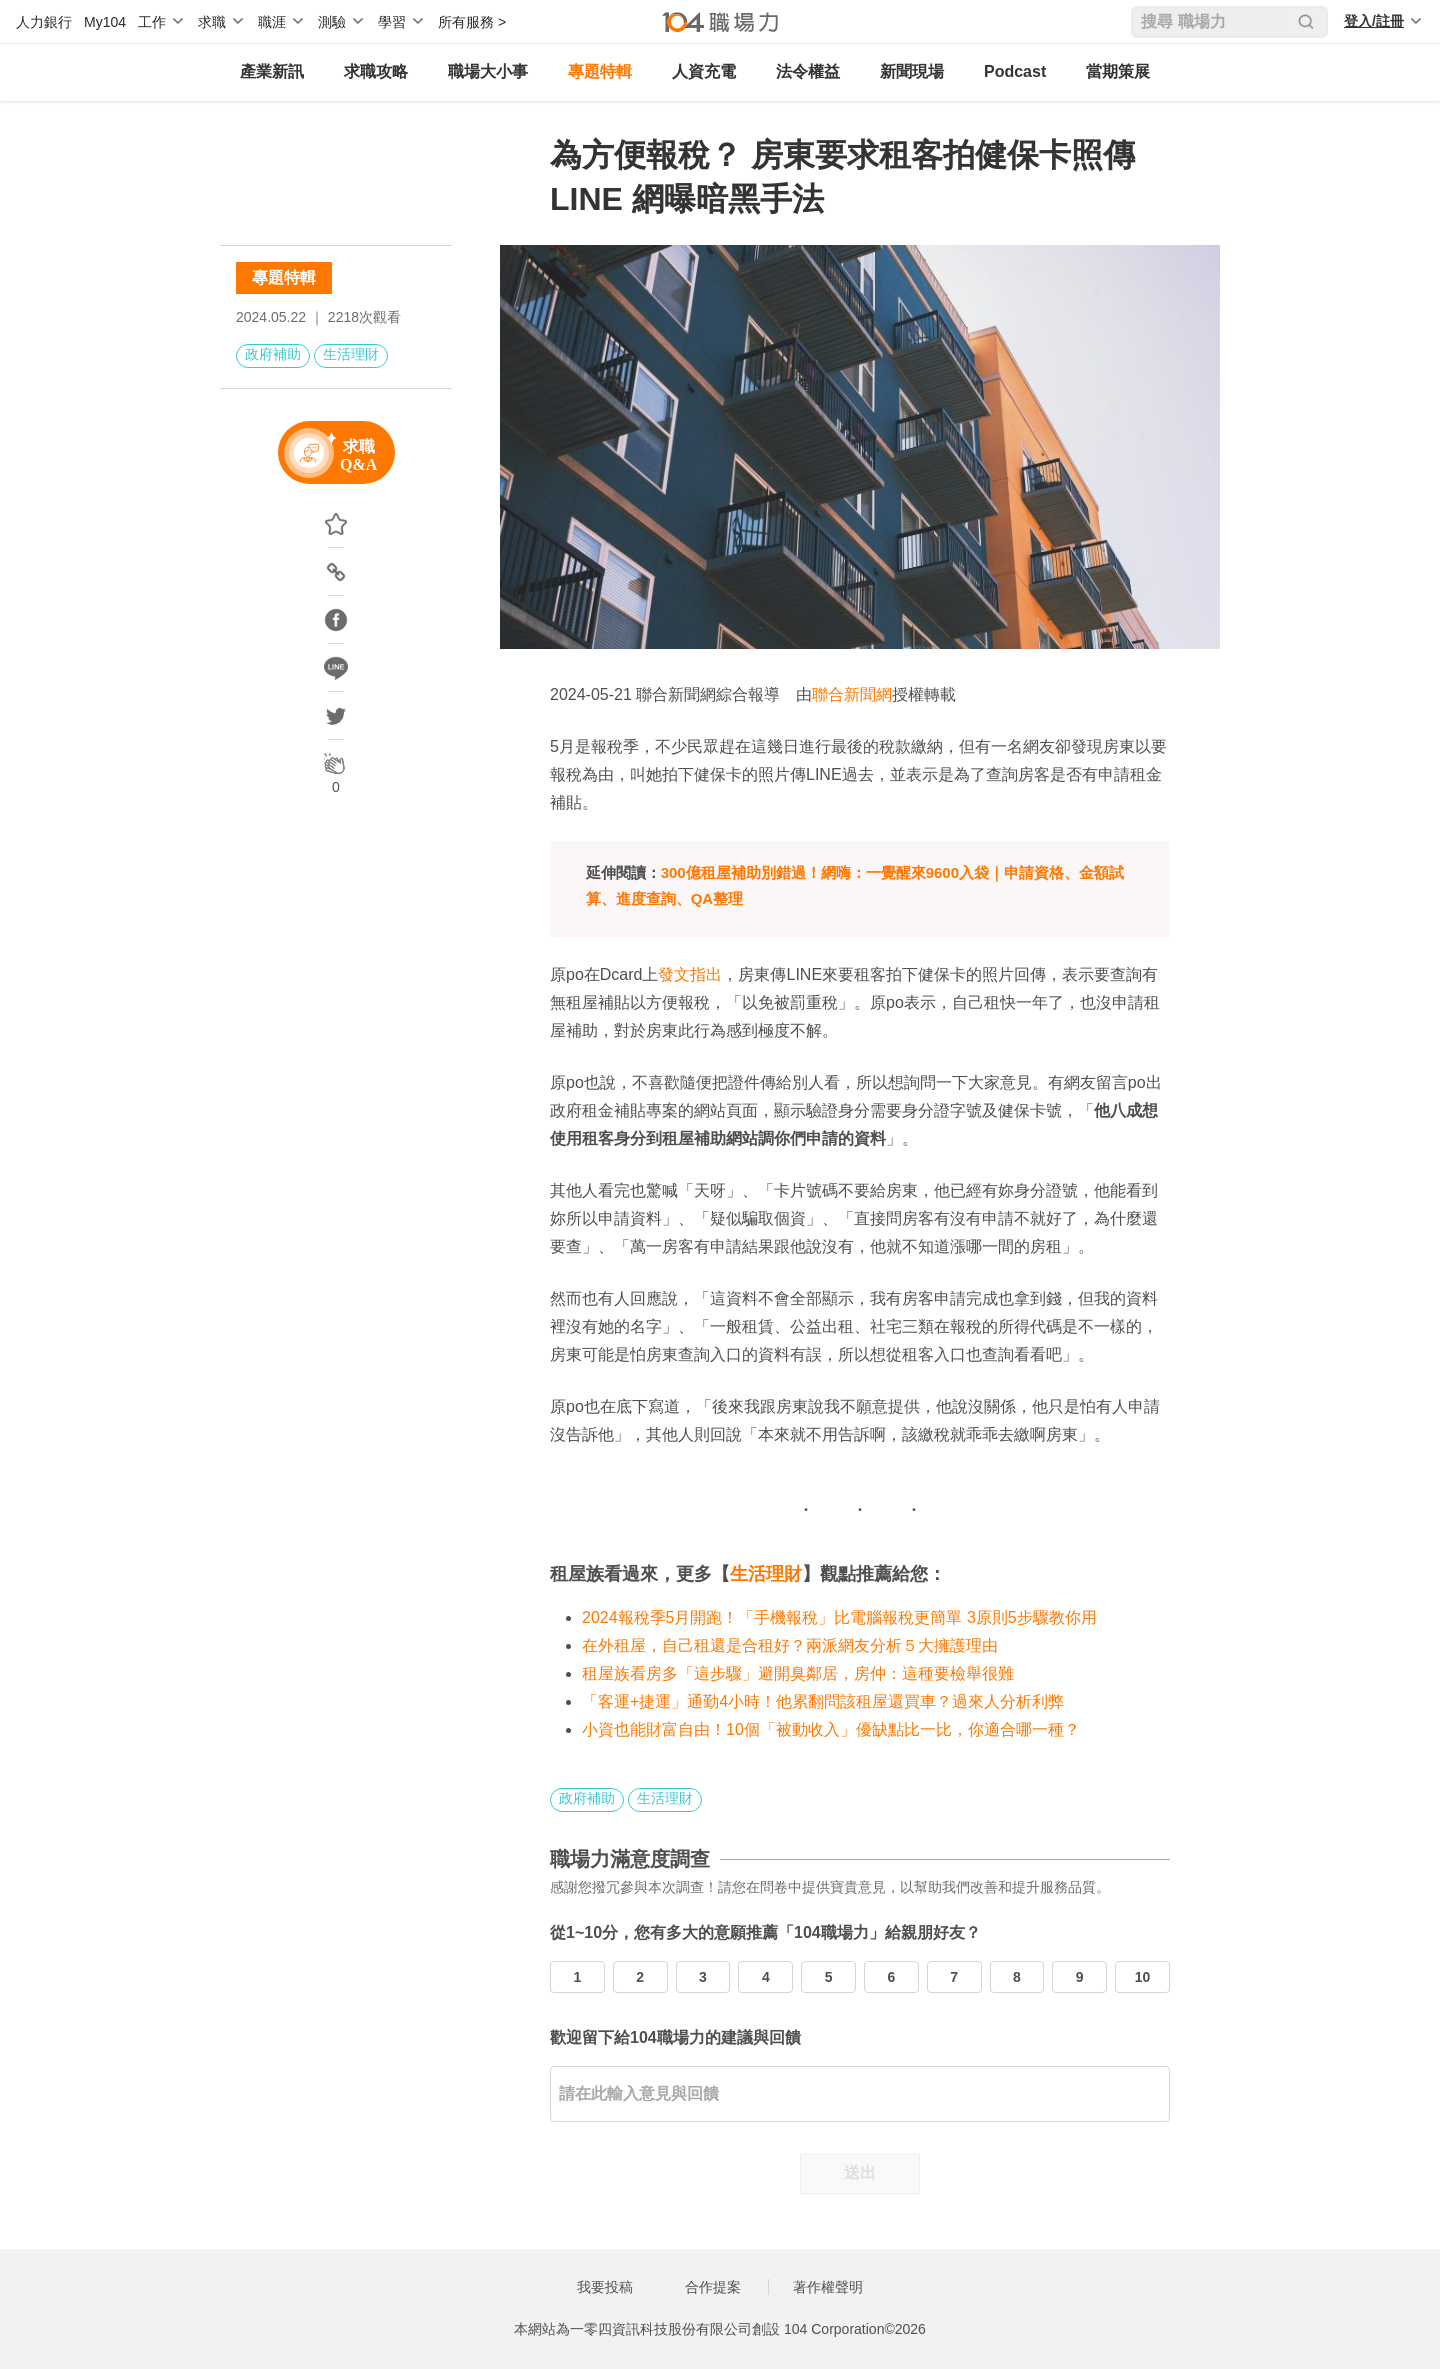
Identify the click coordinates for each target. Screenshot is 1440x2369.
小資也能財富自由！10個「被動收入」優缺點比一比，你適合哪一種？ (831, 1729)
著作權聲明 (828, 2287)
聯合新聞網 (852, 694)
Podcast (1015, 71)
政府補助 (273, 354)
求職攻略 (376, 71)
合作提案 (713, 2287)
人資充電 (704, 71)
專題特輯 (600, 71)
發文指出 (690, 974)
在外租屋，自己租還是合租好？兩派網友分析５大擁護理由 (790, 1645)
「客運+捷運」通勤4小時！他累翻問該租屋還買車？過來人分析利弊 (823, 1701)
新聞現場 (912, 71)
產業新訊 (272, 71)
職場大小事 (488, 71)
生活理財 (351, 354)
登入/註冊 (1374, 21)
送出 (860, 2172)
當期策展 (1118, 71)
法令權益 (808, 71)
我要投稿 (605, 2287)
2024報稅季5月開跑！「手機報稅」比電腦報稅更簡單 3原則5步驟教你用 (839, 1617)
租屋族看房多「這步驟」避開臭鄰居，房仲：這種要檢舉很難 (798, 1673)
